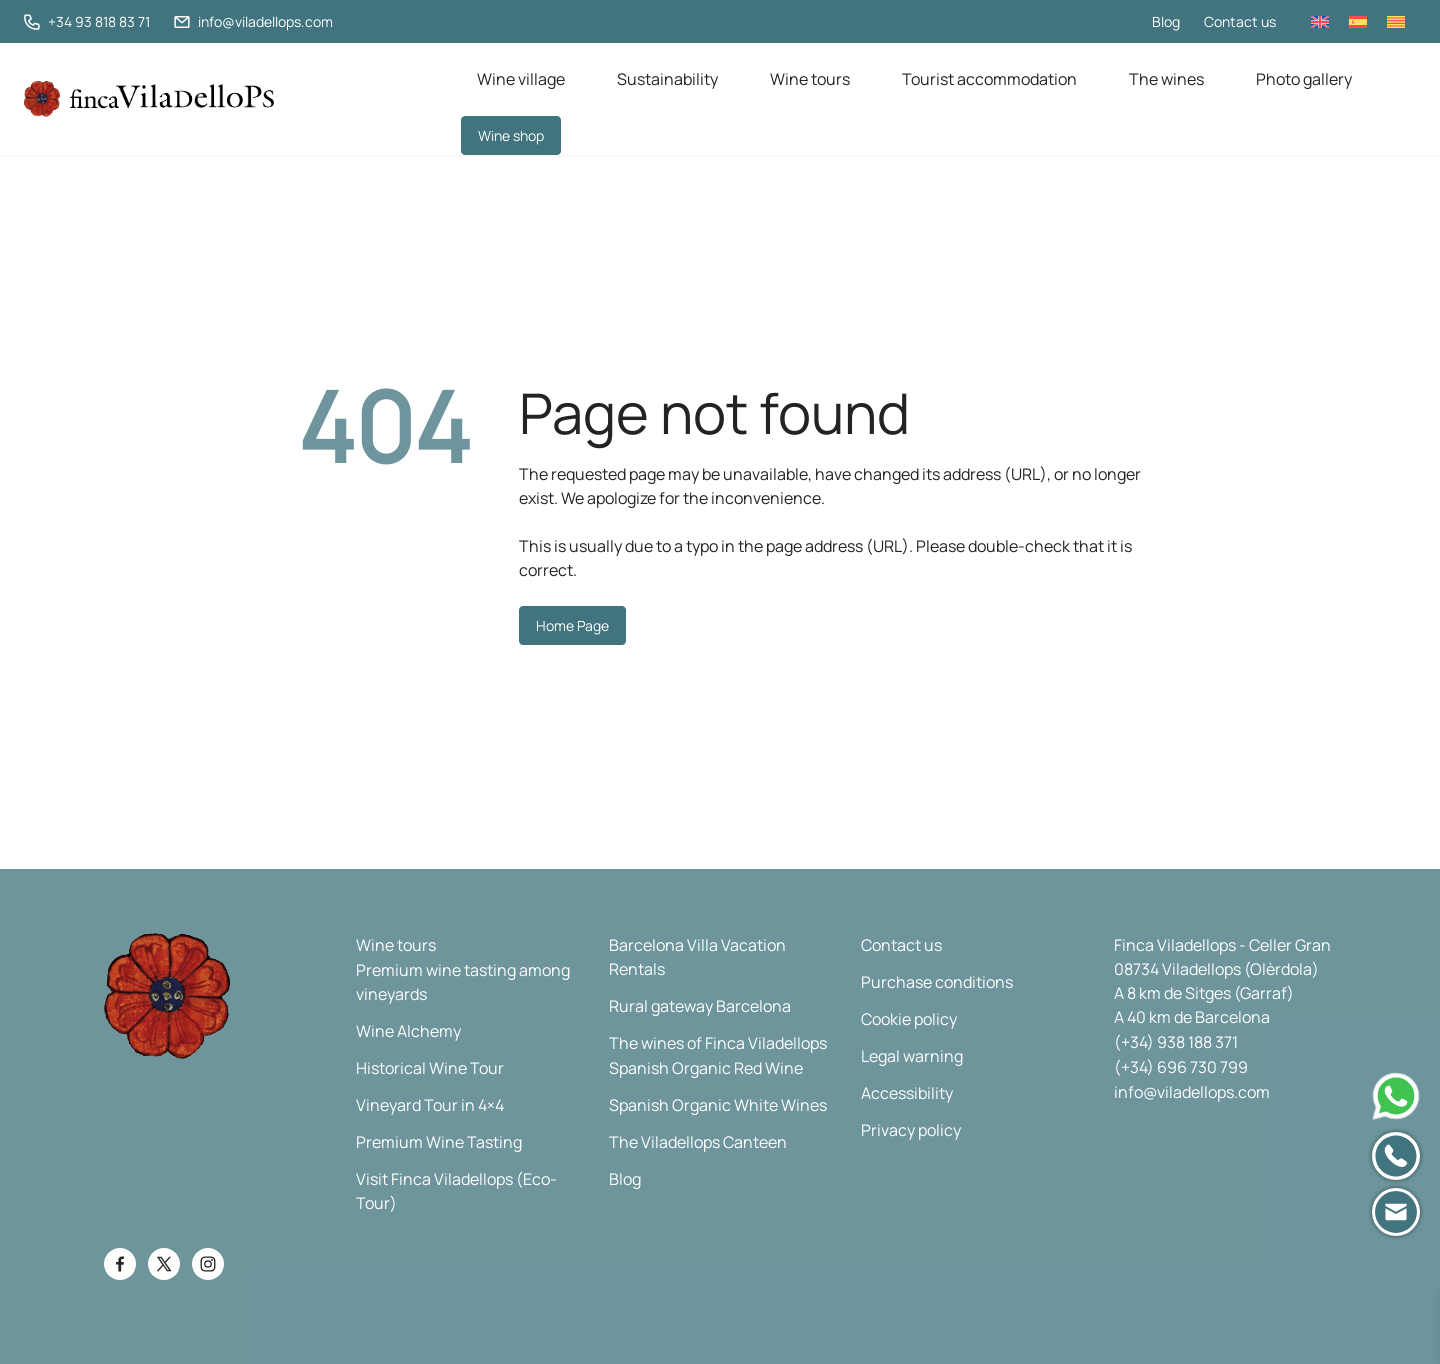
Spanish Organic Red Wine (706, 1068)
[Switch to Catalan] (1396, 21)
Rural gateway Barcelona (700, 1006)
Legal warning (912, 1056)
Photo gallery (1304, 79)
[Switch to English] (1320, 21)
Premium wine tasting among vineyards (463, 982)
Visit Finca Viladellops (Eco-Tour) (456, 1191)
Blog (1166, 21)
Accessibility (907, 1093)
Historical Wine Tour (430, 1068)
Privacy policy (911, 1130)
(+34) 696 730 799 (1181, 1067)
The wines (1166, 79)
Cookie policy (909, 1019)
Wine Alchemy (408, 1031)
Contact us (1240, 21)
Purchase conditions (937, 982)
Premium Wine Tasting (439, 1142)
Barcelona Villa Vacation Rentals (697, 957)
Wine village (521, 79)
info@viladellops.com (1192, 1092)
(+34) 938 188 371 (1176, 1042)
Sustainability (667, 79)
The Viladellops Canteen (698, 1142)
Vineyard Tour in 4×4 (430, 1105)
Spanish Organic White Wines (718, 1105)
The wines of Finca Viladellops (718, 1043)
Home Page (572, 625)
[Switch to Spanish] (1358, 21)
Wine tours (810, 79)
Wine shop (511, 135)
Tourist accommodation (989, 79)
